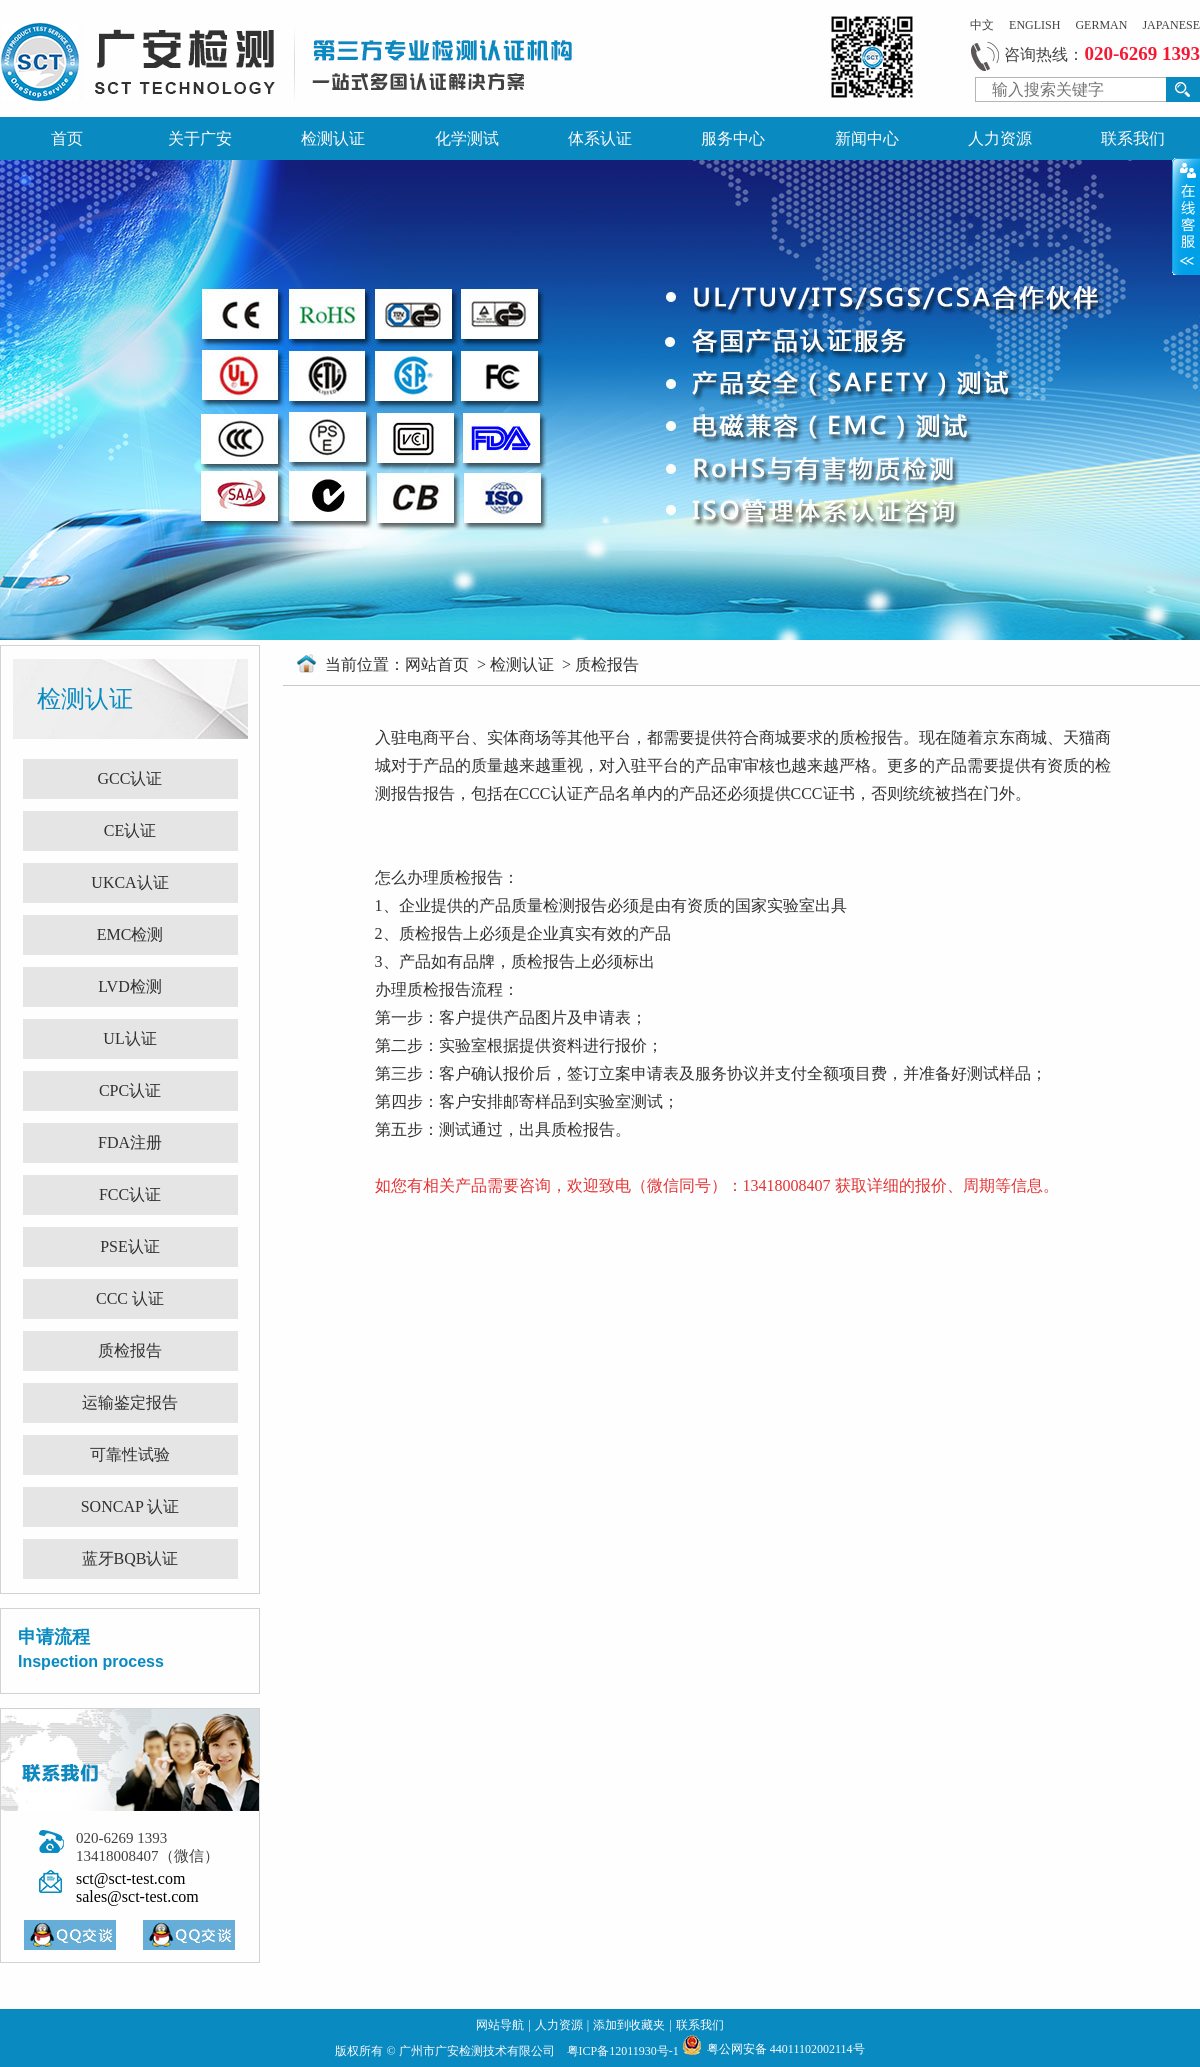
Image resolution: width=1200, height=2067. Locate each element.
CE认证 (130, 830)
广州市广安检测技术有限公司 (478, 2051)
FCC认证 (130, 1194)
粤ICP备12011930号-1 (624, 2051)
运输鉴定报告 (130, 1402)
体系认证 (600, 138)
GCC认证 (130, 778)
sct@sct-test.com (130, 1878)
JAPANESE (1171, 25)
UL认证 (129, 1038)
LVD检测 (129, 986)
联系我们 (1133, 138)
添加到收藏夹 (629, 2025)
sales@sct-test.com (137, 1896)
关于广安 (200, 138)
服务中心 (733, 138)
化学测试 (467, 138)
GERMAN (1101, 25)
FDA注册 (130, 1142)
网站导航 (500, 2025)
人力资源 (1000, 138)
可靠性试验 (130, 1454)
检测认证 (333, 138)
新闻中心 (867, 138)
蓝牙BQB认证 (130, 1558)
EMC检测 (130, 934)
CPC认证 (130, 1090)
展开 (1186, 216)
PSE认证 (130, 1246)
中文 (982, 25)
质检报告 (130, 1350)
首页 (67, 138)
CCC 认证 (130, 1298)
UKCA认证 (129, 882)
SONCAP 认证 (130, 1506)
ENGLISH (1034, 25)
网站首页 (439, 664)
